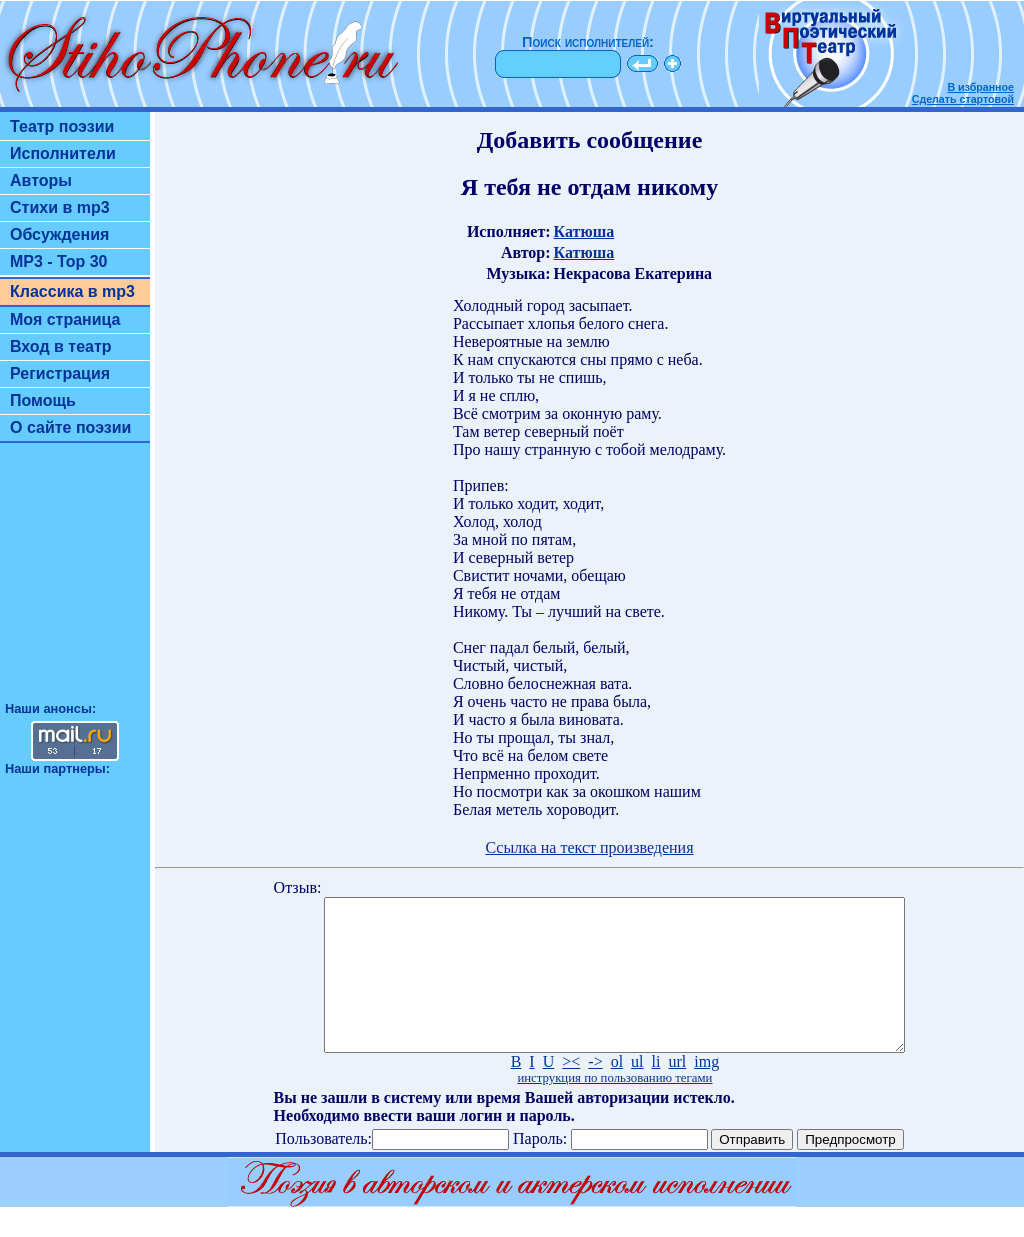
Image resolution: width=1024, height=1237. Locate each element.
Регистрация (60, 373)
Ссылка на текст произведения (589, 847)
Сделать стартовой (963, 99)
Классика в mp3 (72, 291)
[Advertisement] (75, 581)
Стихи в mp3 (60, 207)
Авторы (41, 180)
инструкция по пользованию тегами (614, 1108)
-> (595, 1091)
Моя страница (65, 319)
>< (571, 1091)
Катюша (584, 231)
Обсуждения (59, 234)
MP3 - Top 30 (59, 261)
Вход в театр (61, 346)
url (677, 1091)
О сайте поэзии (70, 427)
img (706, 1091)
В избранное (980, 87)
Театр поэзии (62, 126)
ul (637, 1091)
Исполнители (63, 153)
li (656, 1091)
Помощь (43, 400)
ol (617, 1091)
